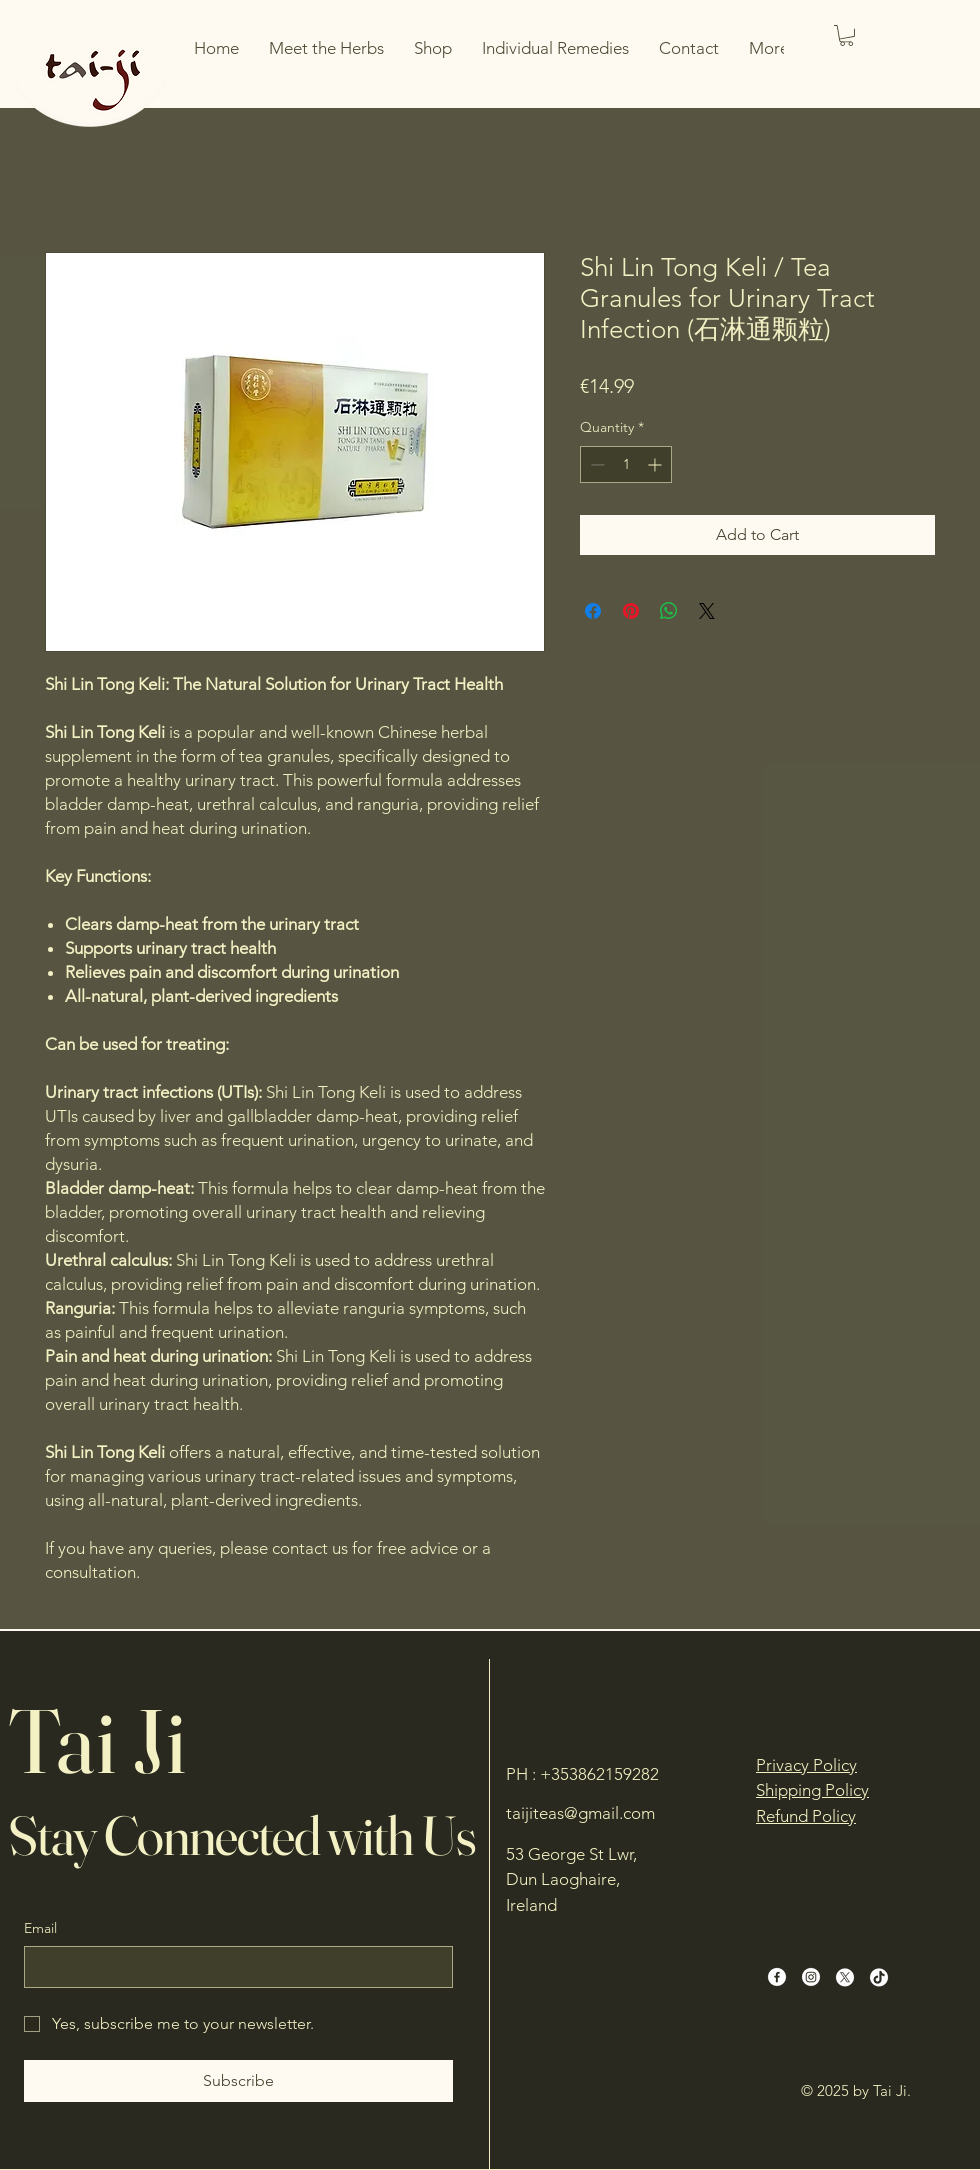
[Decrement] (595, 464)
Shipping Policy (812, 1790)
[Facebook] (777, 1977)
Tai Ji (97, 1740)
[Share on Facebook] (593, 611)
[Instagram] (811, 1977)
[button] (846, 35)
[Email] (232, 1967)
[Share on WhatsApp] (669, 611)
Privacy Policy (806, 1765)
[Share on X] (707, 611)
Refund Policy (806, 1816)
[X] (845, 1977)
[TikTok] (879, 1977)
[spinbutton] (626, 464)
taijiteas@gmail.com (580, 1813)
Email (40, 1928)
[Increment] (656, 464)
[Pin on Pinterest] (631, 611)
